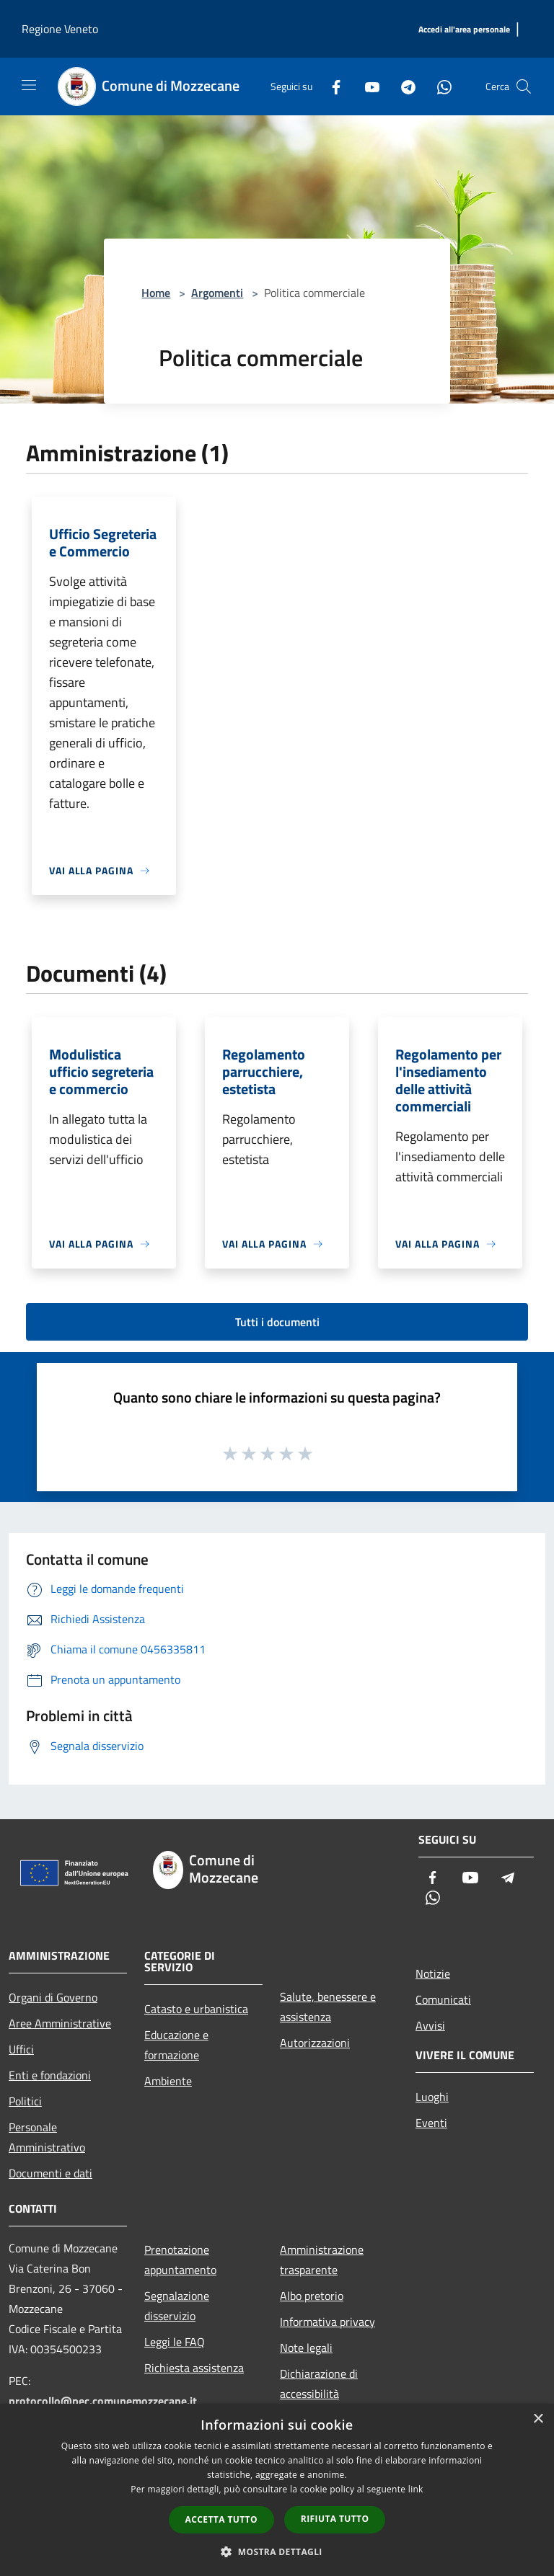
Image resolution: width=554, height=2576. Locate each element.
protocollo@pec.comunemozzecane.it (103, 2401)
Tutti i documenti (277, 1322)
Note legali (306, 2347)
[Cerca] (523, 86)
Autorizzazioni (315, 2042)
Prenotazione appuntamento (180, 2259)
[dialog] (277, 2490)
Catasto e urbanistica (196, 2008)
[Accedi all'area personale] (464, 30)
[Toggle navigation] (29, 85)
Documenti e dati (50, 2173)
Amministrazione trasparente (322, 2259)
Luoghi (432, 2096)
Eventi (431, 2122)
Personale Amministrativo (47, 2137)
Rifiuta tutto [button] (335, 2519)
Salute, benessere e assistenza (328, 2006)
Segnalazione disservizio (176, 2305)
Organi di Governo (53, 1997)
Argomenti (217, 292)
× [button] (537, 2419)
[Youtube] (366, 86)
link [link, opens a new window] (415, 2489)
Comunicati (443, 1999)
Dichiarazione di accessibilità (319, 2383)
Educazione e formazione (176, 2045)
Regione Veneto (60, 28)
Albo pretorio (311, 2295)
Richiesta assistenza (194, 2367)
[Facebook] (330, 86)
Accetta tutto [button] (221, 2519)
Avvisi (430, 2025)
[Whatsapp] (438, 86)
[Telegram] (402, 86)
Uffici (21, 2049)
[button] (277, 2551)
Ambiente (168, 2080)
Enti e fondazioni (50, 2075)
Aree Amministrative (60, 2023)
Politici (25, 2101)
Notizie (433, 1973)
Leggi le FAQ (174, 2341)
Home (155, 292)
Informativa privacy (327, 2321)
